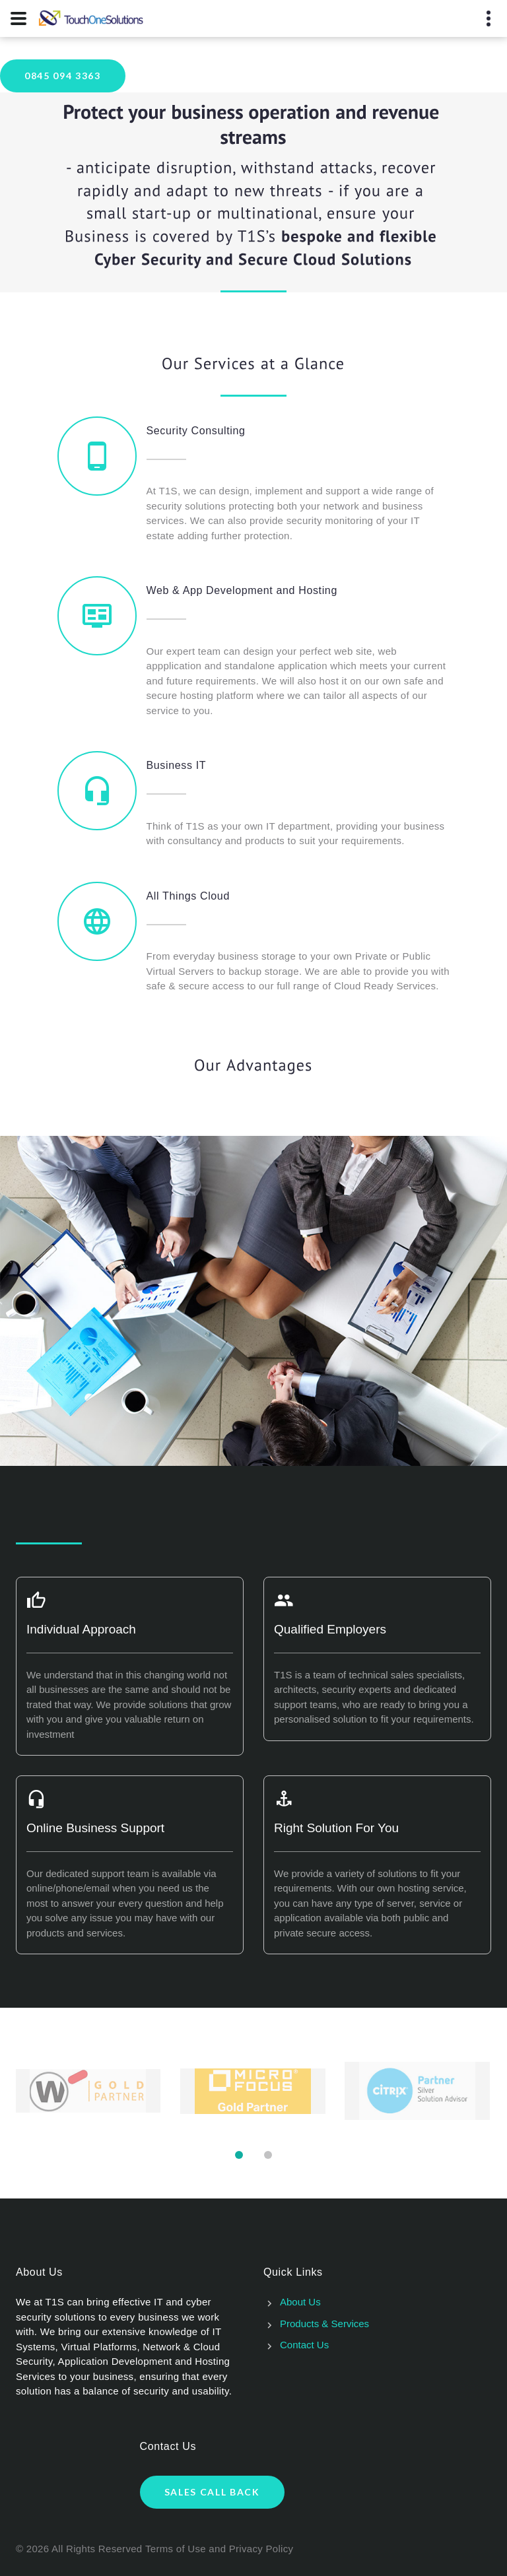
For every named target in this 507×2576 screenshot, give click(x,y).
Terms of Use (175, 2548)
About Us (300, 2301)
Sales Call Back (212, 2491)
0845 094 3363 (62, 75)
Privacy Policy (261, 2548)
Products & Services (324, 2323)
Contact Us (304, 2344)
